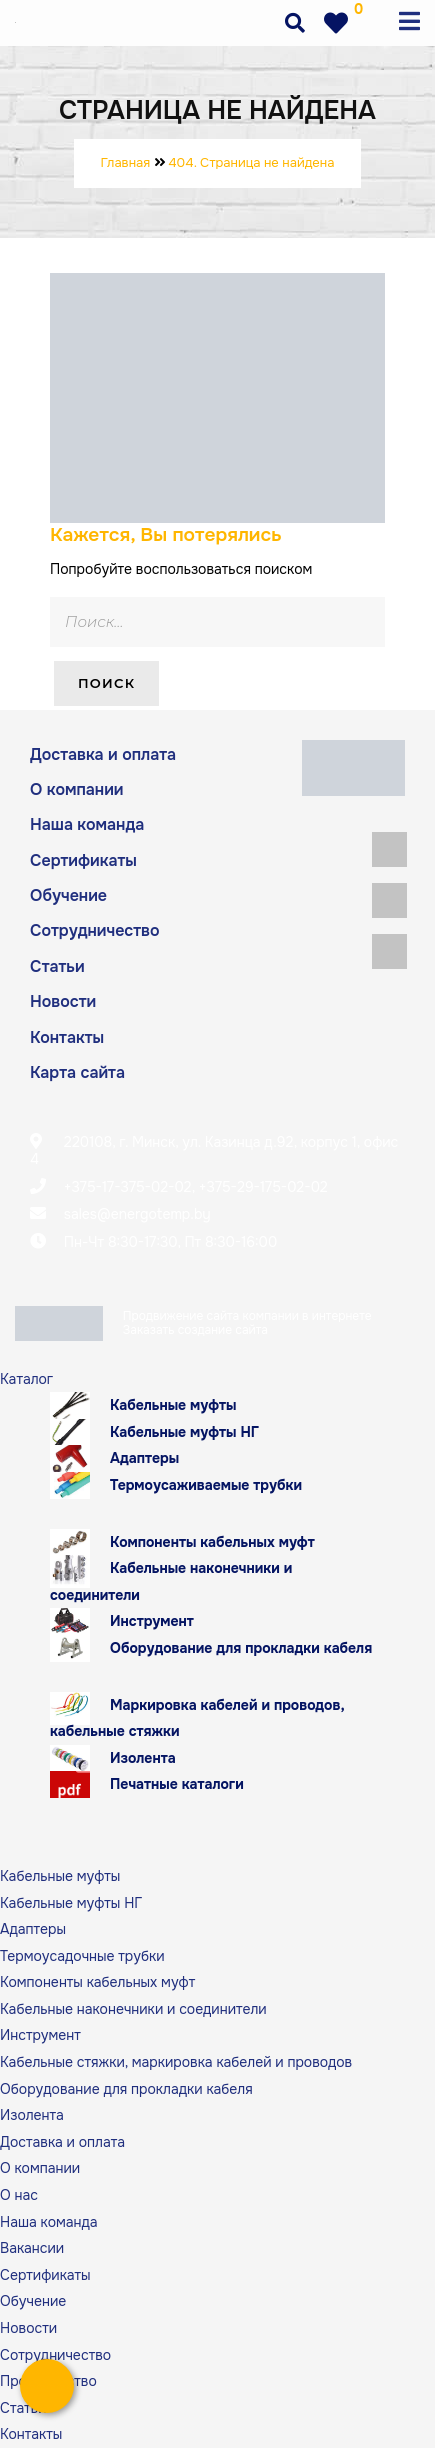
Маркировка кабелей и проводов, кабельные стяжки (197, 1718)
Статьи (57, 966)
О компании (77, 789)
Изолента (143, 1758)
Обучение (68, 895)
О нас (19, 2195)
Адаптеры (144, 1458)
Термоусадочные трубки (82, 1956)
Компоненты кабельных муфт (212, 1542)
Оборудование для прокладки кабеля (241, 1648)
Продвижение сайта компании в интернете (247, 1316)
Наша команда (87, 824)
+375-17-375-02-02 (128, 1187)
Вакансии (32, 2248)
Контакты (67, 1037)
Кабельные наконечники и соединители (171, 1581)
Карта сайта (77, 1072)
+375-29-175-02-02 (263, 1187)
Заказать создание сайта (195, 1330)
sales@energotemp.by (137, 1214)
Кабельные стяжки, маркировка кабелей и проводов (176, 2062)
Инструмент (152, 1621)
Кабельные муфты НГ (184, 1432)
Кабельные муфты (173, 1405)
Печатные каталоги (177, 1784)
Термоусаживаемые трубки (206, 1485)
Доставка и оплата (103, 754)
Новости (63, 1001)
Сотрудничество (95, 930)
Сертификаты (83, 860)
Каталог (26, 1379)
